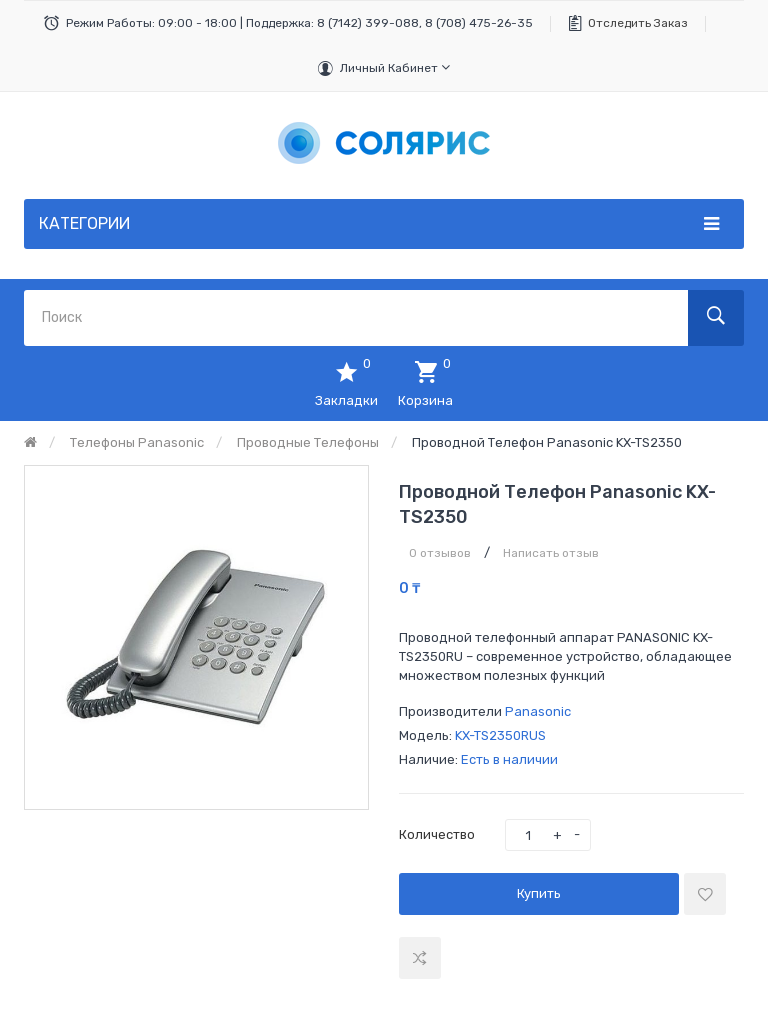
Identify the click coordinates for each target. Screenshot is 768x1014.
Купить (539, 893)
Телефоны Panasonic (137, 442)
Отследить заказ (638, 23)
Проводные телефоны (308, 442)
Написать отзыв (551, 553)
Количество (437, 834)
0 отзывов (440, 553)
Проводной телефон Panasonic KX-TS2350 (547, 442)
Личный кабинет (395, 67)
